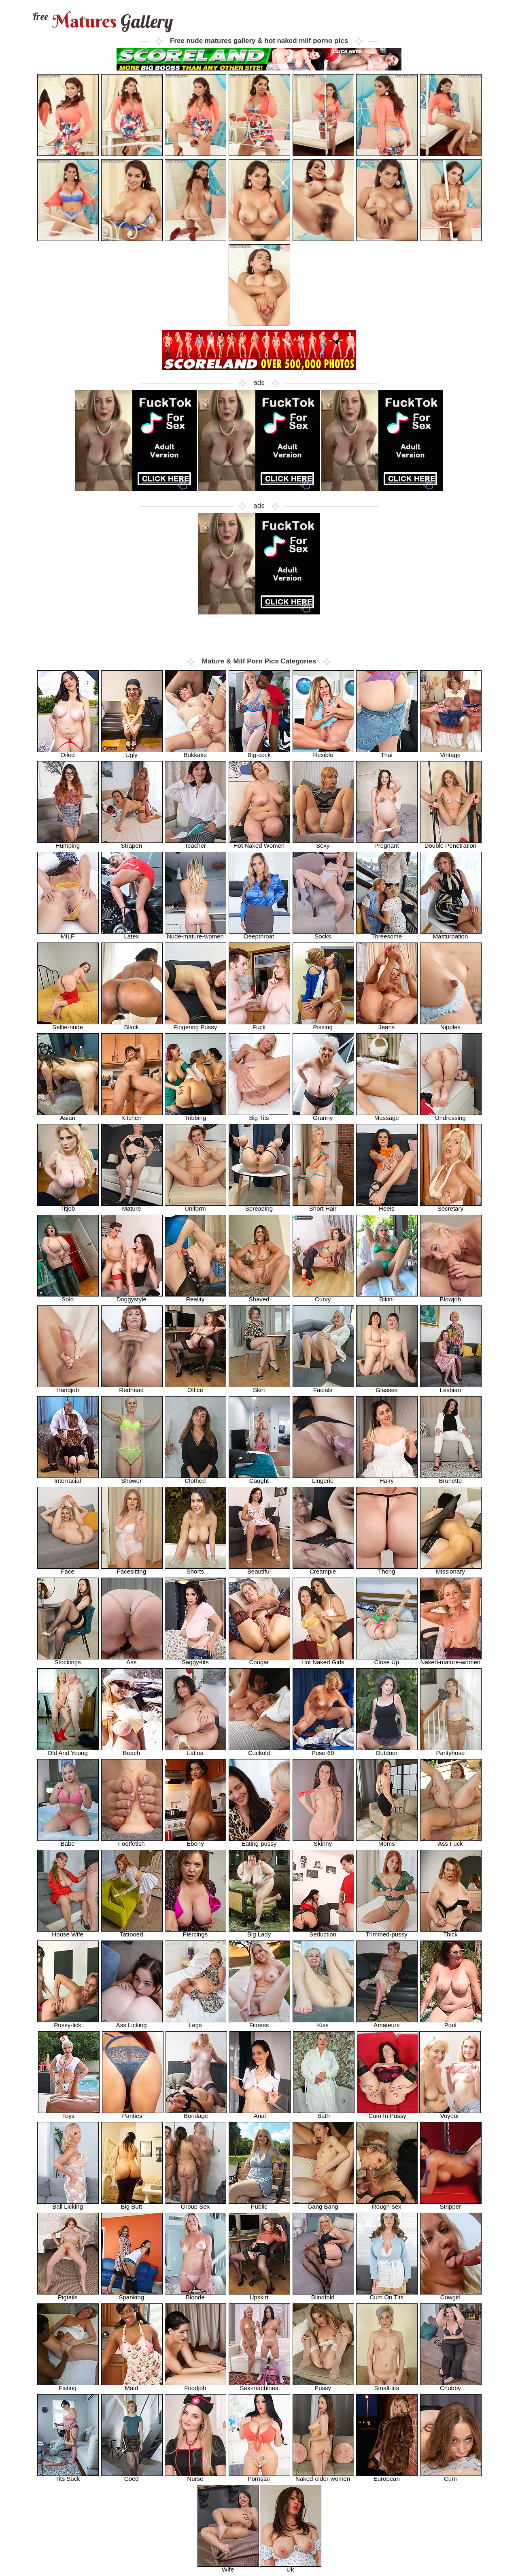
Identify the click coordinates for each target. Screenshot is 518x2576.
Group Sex (195, 2204)
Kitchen (132, 1115)
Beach (132, 1750)
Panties (132, 2113)
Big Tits (259, 1115)
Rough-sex (387, 2204)
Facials (323, 1387)
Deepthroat (259, 934)
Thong (387, 1569)
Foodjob (195, 2385)
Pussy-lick (68, 2022)
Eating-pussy (259, 1841)
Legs (195, 2022)
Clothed (195, 1478)
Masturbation (451, 934)
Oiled (68, 752)
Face (68, 1569)
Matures (101, 21)
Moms (387, 1841)
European (387, 2476)
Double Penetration (451, 843)
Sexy (323, 843)
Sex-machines (259, 2385)
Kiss (323, 2022)
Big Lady (259, 1932)
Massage (387, 1115)
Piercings (195, 1932)
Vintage (451, 752)
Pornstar (259, 2476)
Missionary (451, 1569)
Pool (451, 2022)
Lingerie (323, 1478)
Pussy (323, 2385)
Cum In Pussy (387, 2113)
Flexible (323, 752)
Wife (228, 2567)
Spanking (132, 2295)
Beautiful (259, 1569)
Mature (132, 1206)
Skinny (323, 1841)
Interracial (68, 1478)
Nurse (195, 2476)
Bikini (387, 1297)
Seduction (323, 1932)
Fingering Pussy (195, 1024)
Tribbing (195, 1115)
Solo (68, 1297)
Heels (387, 1206)
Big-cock (259, 752)
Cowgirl (451, 2295)
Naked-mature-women (451, 1659)
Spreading (259, 1206)
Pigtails (68, 2295)
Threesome (387, 934)
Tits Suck (68, 2476)
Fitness (259, 2022)
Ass (132, 1659)
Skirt (259, 1387)
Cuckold (259, 1750)
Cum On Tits (387, 2295)
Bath (324, 2113)
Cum (451, 2476)
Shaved (259, 1297)
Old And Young (68, 1750)
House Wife (68, 1932)
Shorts (195, 1569)
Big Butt (132, 2204)
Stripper (451, 2204)
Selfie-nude (68, 1024)
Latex (132, 934)
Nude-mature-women (195, 934)
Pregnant (387, 843)
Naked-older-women (323, 2476)
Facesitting (132, 1569)
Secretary (451, 1206)
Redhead (132, 1387)
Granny (323, 1115)
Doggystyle (132, 1297)
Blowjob (451, 1297)
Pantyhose (451, 1750)
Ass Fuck (451, 1841)
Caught (259, 1478)
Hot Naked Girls (323, 1659)
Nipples (451, 1024)
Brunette (451, 1478)
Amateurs (387, 2022)
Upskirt (259, 2295)
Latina (195, 1750)
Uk (290, 2567)
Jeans (387, 1024)
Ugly (132, 752)
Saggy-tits (195, 1659)
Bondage (196, 2113)
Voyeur (450, 2113)
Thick (451, 1932)
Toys (69, 2113)
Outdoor (387, 1750)
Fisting (68, 2385)
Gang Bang (323, 2204)
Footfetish (132, 1841)
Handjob (68, 1387)
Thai (387, 752)
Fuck (259, 1024)
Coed (132, 2476)
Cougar (259, 1659)
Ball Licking (68, 2204)
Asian (68, 1115)
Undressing (451, 1115)
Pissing (323, 1024)
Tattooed (132, 1932)
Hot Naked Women (259, 843)
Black (132, 1024)
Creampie (323, 1569)
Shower (132, 1478)
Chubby (451, 2385)
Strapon (132, 843)
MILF (68, 934)
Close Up (387, 1659)
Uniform (195, 1206)
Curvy (323, 1297)
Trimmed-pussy (387, 1932)
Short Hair (323, 1206)
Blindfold (323, 2295)
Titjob (68, 1206)
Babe (68, 1841)
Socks (323, 934)
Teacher (195, 843)
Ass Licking (132, 2022)
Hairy (387, 1478)
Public (259, 2204)
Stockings (68, 1659)
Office (195, 1387)
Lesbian (451, 1387)
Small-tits (387, 2385)
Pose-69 (323, 1750)
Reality (195, 1297)
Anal (260, 2113)
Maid (132, 2385)
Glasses (387, 1387)
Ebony (195, 1841)
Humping (68, 843)
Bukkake (195, 752)
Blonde (195, 2295)
